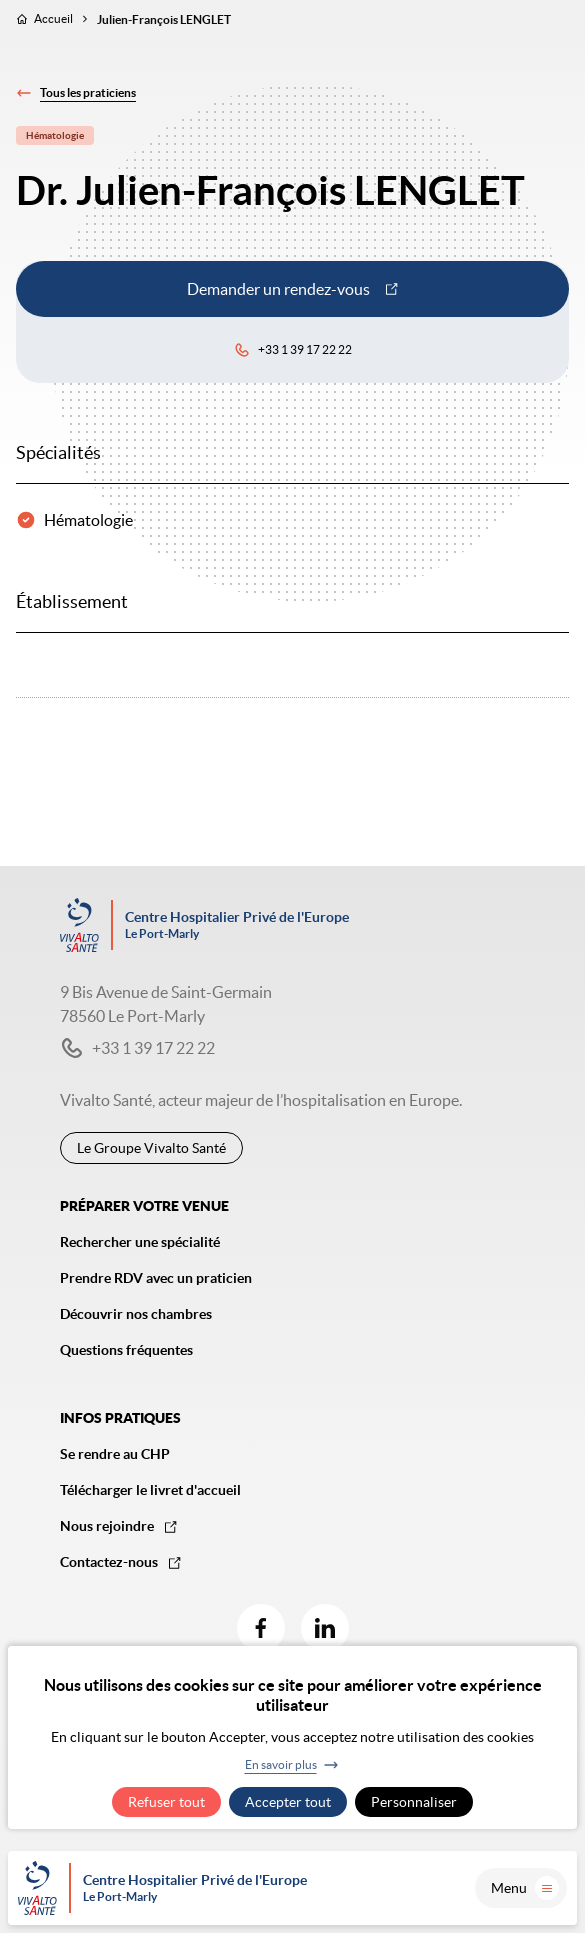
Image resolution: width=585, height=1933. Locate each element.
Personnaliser (414, 1802)
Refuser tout (166, 1802)
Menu (525, 1888)
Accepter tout (288, 1802)
